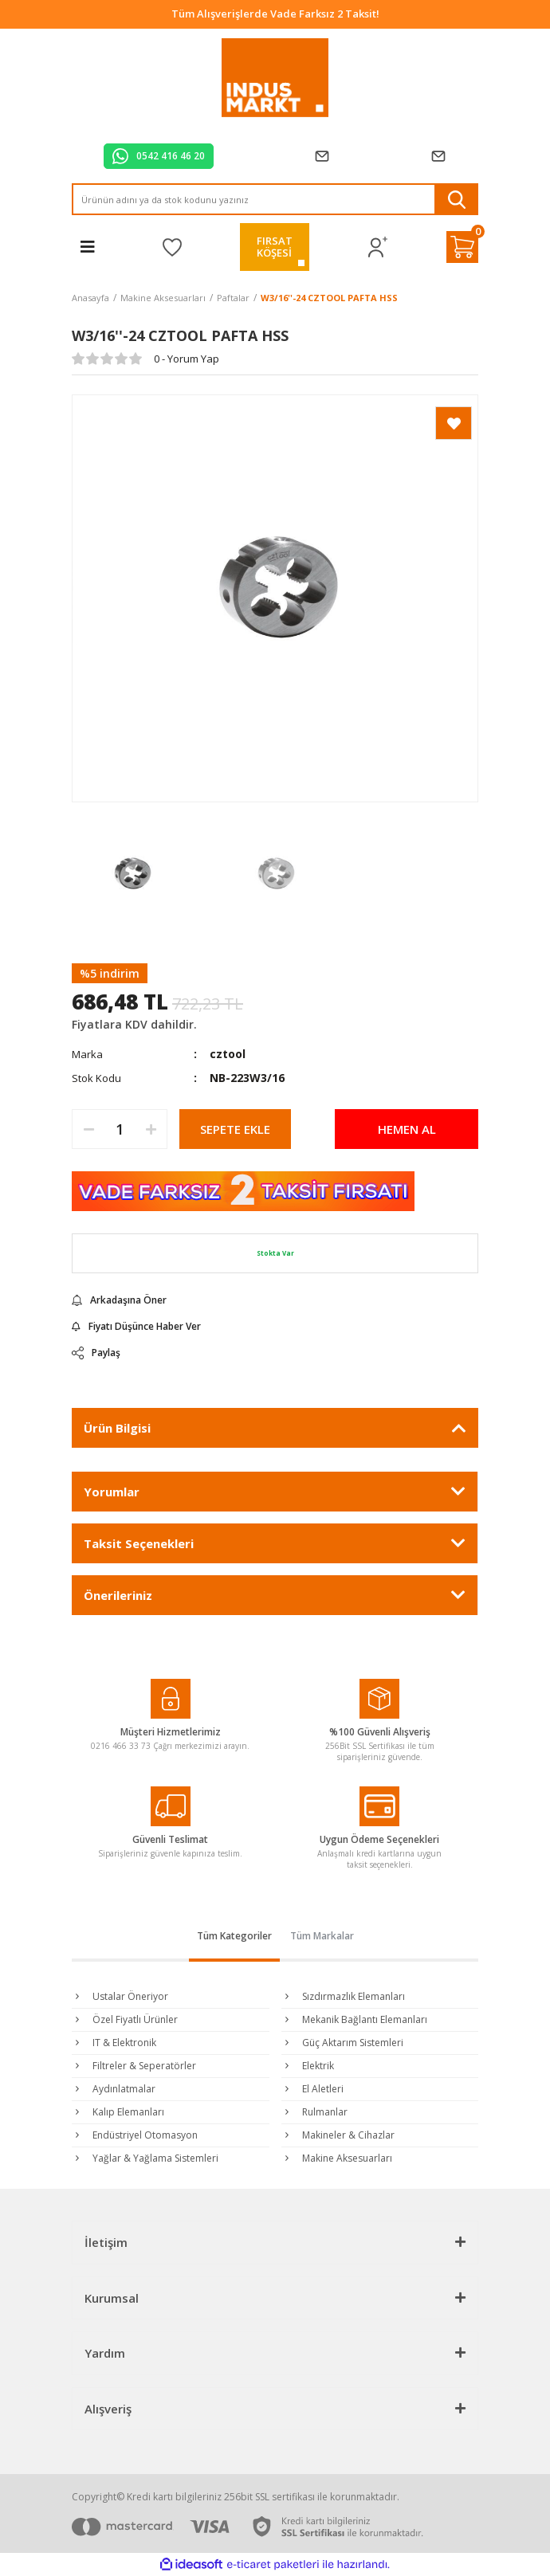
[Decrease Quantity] (88, 1129)
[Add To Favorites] (453, 423)
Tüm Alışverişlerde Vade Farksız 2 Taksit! (275, 13)
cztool (228, 1053)
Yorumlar (111, 1492)
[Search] (275, 199)
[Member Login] (378, 247)
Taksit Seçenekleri (139, 1543)
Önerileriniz (118, 1595)
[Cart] (462, 247)
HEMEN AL (407, 1129)
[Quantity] (119, 1129)
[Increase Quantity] (151, 1129)
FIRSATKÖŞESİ (275, 246)
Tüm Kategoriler (234, 1936)
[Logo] (275, 78)
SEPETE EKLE (235, 1129)
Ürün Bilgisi (117, 1428)
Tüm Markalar (322, 1936)
